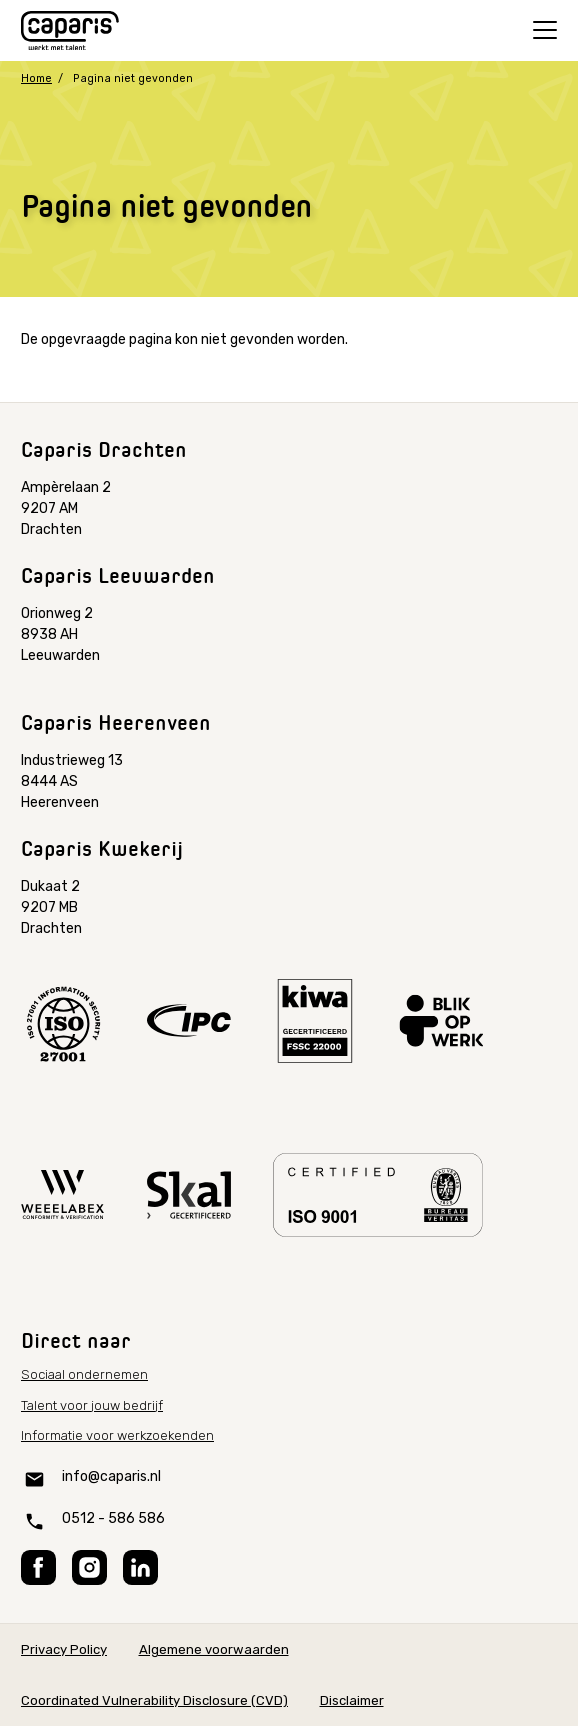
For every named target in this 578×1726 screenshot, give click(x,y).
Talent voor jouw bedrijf (92, 1405)
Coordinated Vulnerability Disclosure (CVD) (154, 1700)
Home (36, 78)
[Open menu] (545, 30)
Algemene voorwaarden (214, 1649)
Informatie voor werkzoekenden (117, 1435)
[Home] (70, 31)
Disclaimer (352, 1700)
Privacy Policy (64, 1649)
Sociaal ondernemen (84, 1374)
